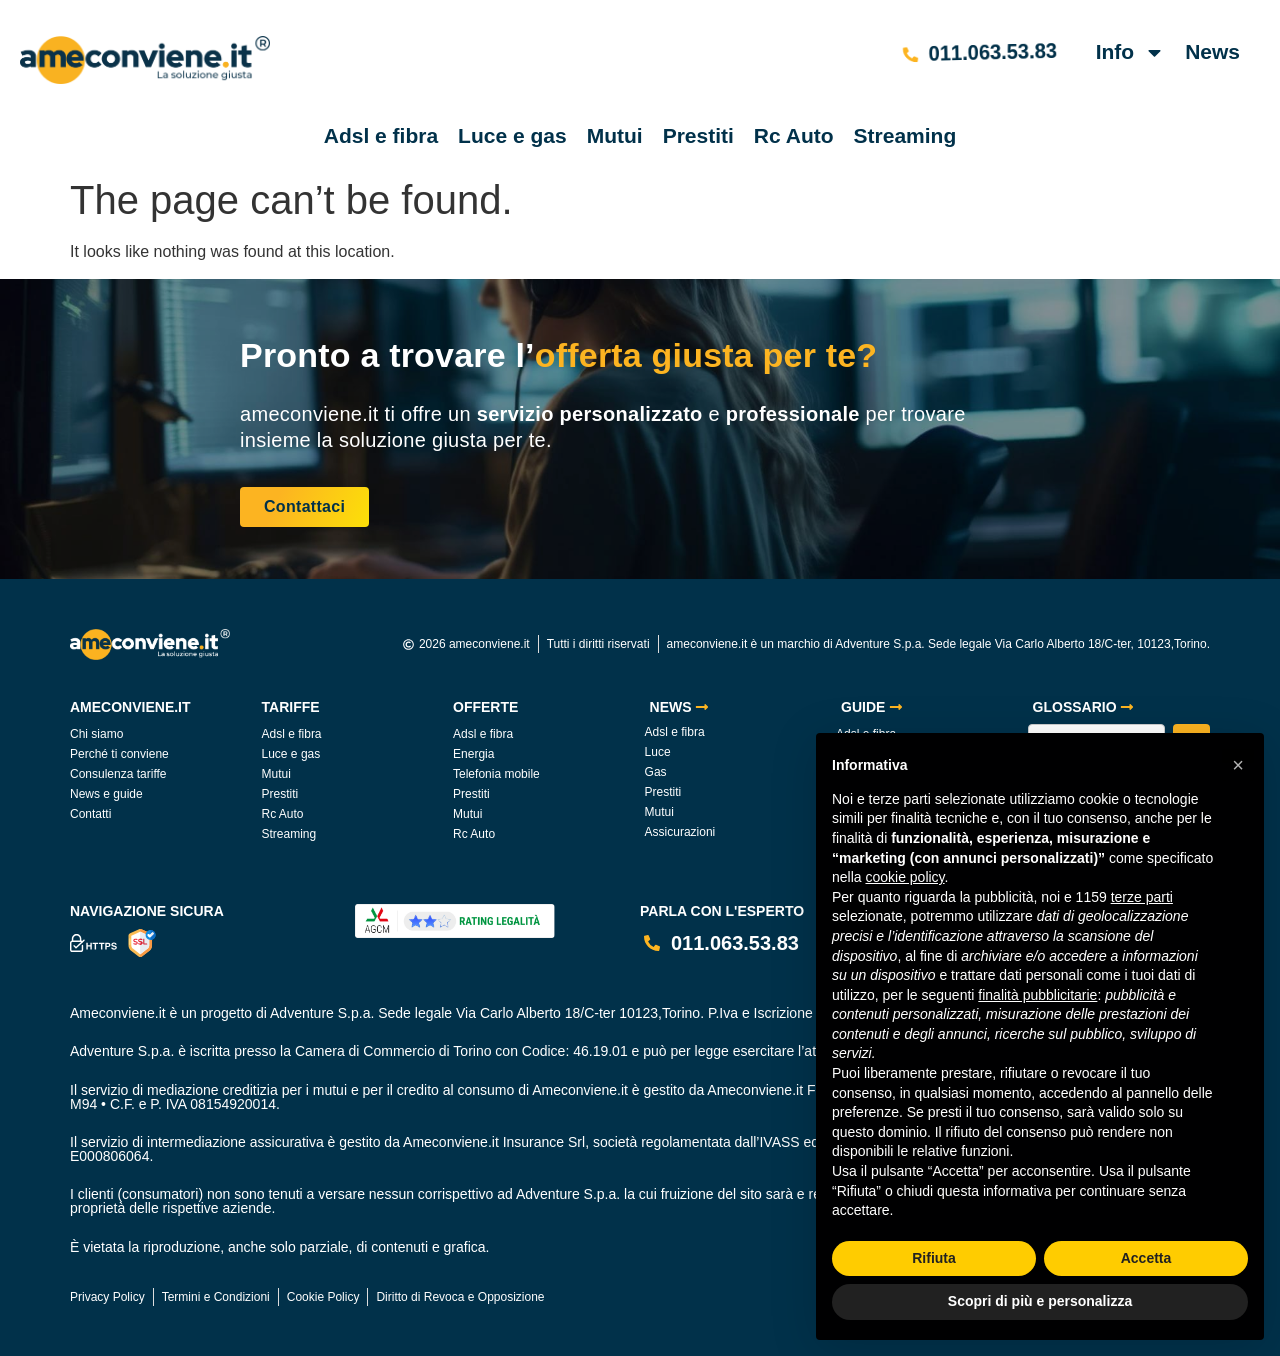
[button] (1238, 765)
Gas (656, 772)
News (1212, 51)
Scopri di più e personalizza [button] (1040, 1301)
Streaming (905, 135)
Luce (658, 752)
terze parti (1142, 897)
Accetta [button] (1146, 1258)
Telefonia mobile (496, 774)
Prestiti (698, 135)
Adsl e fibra (381, 135)
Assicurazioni (680, 832)
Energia (473, 754)
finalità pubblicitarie (1037, 995)
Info (1130, 52)
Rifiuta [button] (934, 1258)
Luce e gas (512, 135)
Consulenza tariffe (118, 774)
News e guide (106, 794)
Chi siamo (96, 734)
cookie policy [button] (904, 877)
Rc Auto (794, 135)
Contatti (90, 814)
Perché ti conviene (119, 754)
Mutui (615, 135)
